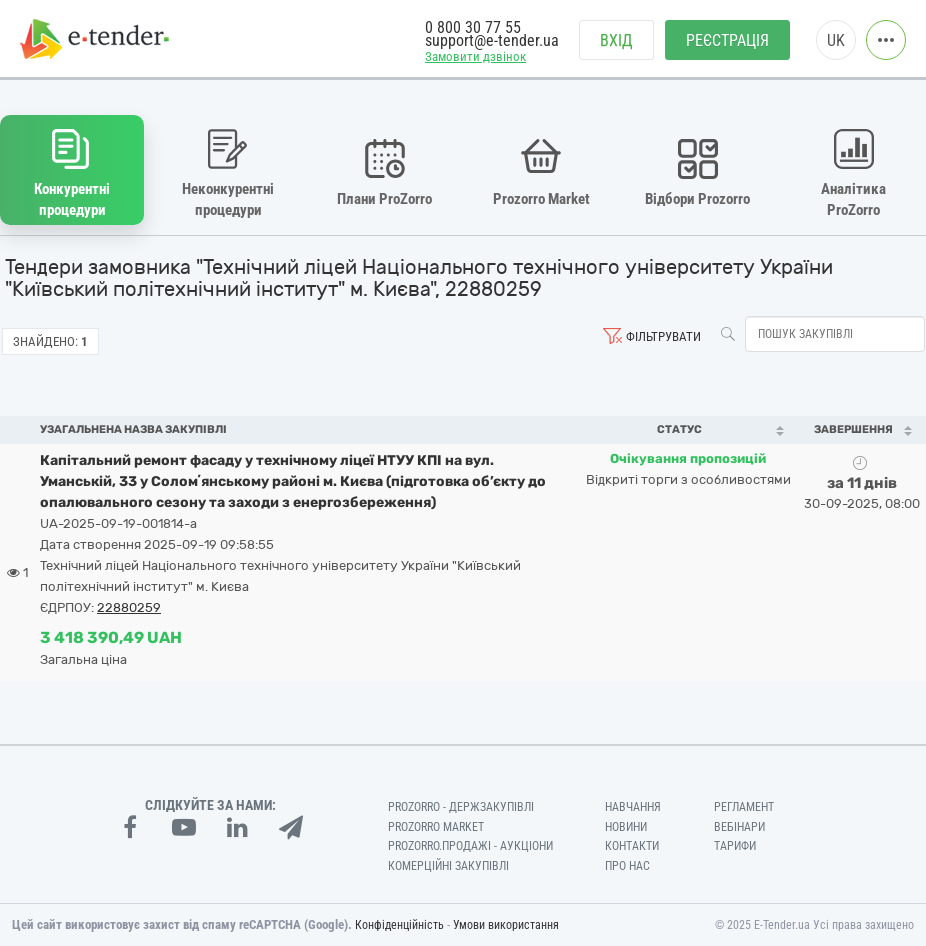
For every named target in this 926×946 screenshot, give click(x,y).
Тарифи (735, 846)
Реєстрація (727, 40)
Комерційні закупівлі (448, 866)
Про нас (627, 866)
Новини (626, 827)
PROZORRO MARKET (436, 827)
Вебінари (739, 827)
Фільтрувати (663, 336)
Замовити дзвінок (475, 56)
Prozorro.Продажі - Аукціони (470, 846)
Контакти (632, 846)
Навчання (633, 807)
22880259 (129, 607)
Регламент (744, 807)
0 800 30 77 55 (473, 27)
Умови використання (506, 925)
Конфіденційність (399, 925)
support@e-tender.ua (492, 40)
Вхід (616, 40)
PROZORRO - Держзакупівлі (461, 807)
